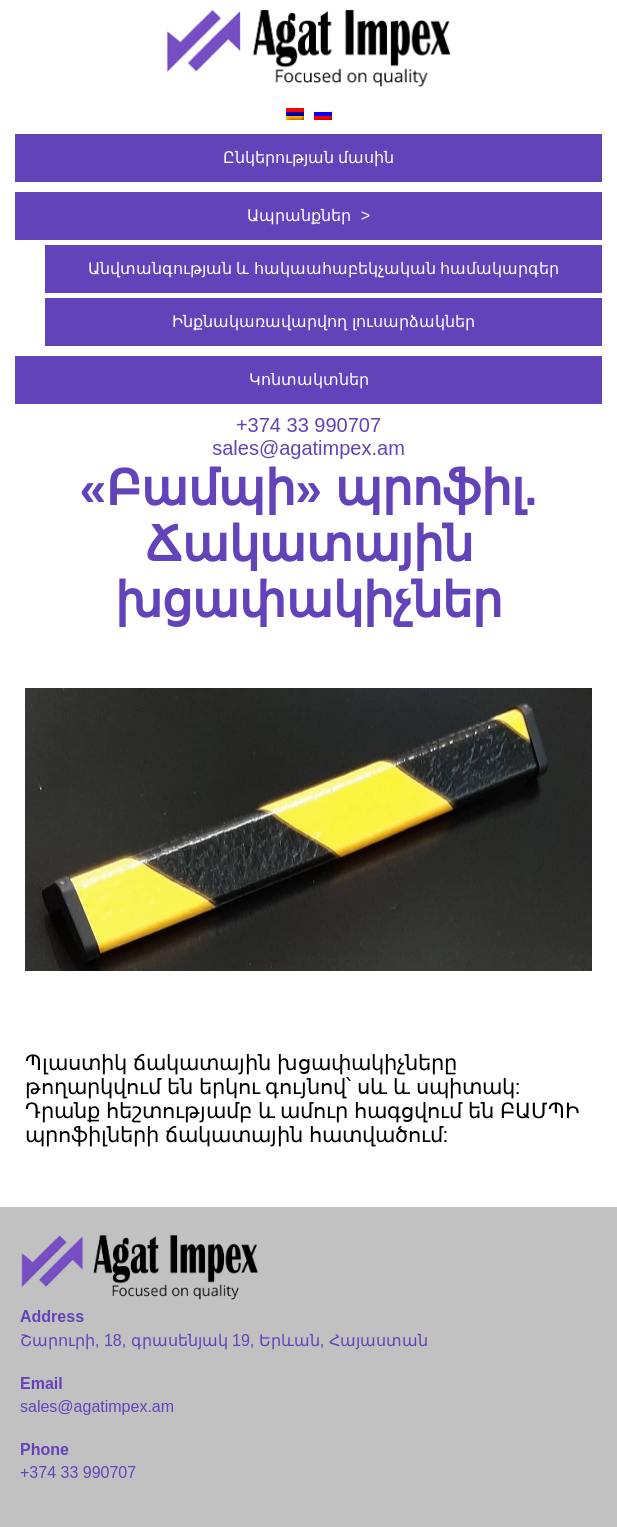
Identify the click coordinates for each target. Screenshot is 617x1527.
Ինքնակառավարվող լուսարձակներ (323, 321)
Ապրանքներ (299, 215)
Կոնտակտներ (309, 379)
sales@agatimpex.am (308, 448)
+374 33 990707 (308, 425)
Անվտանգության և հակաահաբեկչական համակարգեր (323, 268)
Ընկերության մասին (308, 157)
